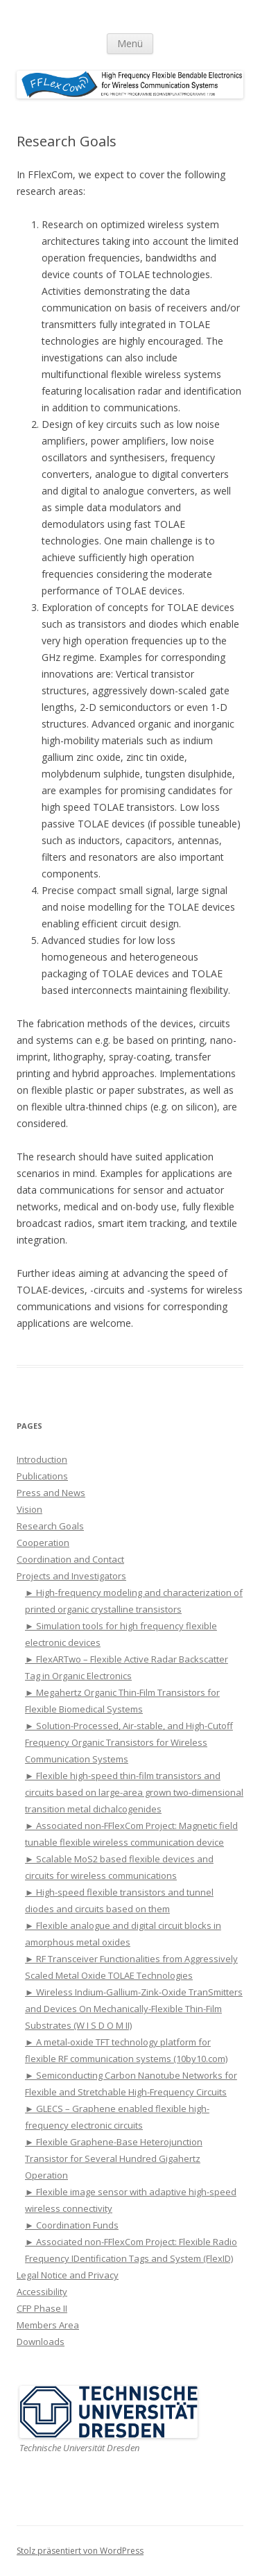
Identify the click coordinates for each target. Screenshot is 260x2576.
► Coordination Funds (72, 2225)
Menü (130, 43)
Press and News (51, 1492)
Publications (42, 1476)
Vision (29, 1509)
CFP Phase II (42, 2308)
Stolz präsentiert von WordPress (80, 2551)
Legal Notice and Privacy (68, 2275)
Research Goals (50, 1526)
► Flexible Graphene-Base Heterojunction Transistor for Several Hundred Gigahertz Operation (113, 2158)
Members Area (48, 2325)
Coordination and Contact (70, 1559)
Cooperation (43, 1542)
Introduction (42, 1459)
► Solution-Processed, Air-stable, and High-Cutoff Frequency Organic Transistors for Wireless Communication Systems (129, 1742)
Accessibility (42, 2291)
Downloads (40, 2341)
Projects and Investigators (71, 1576)
